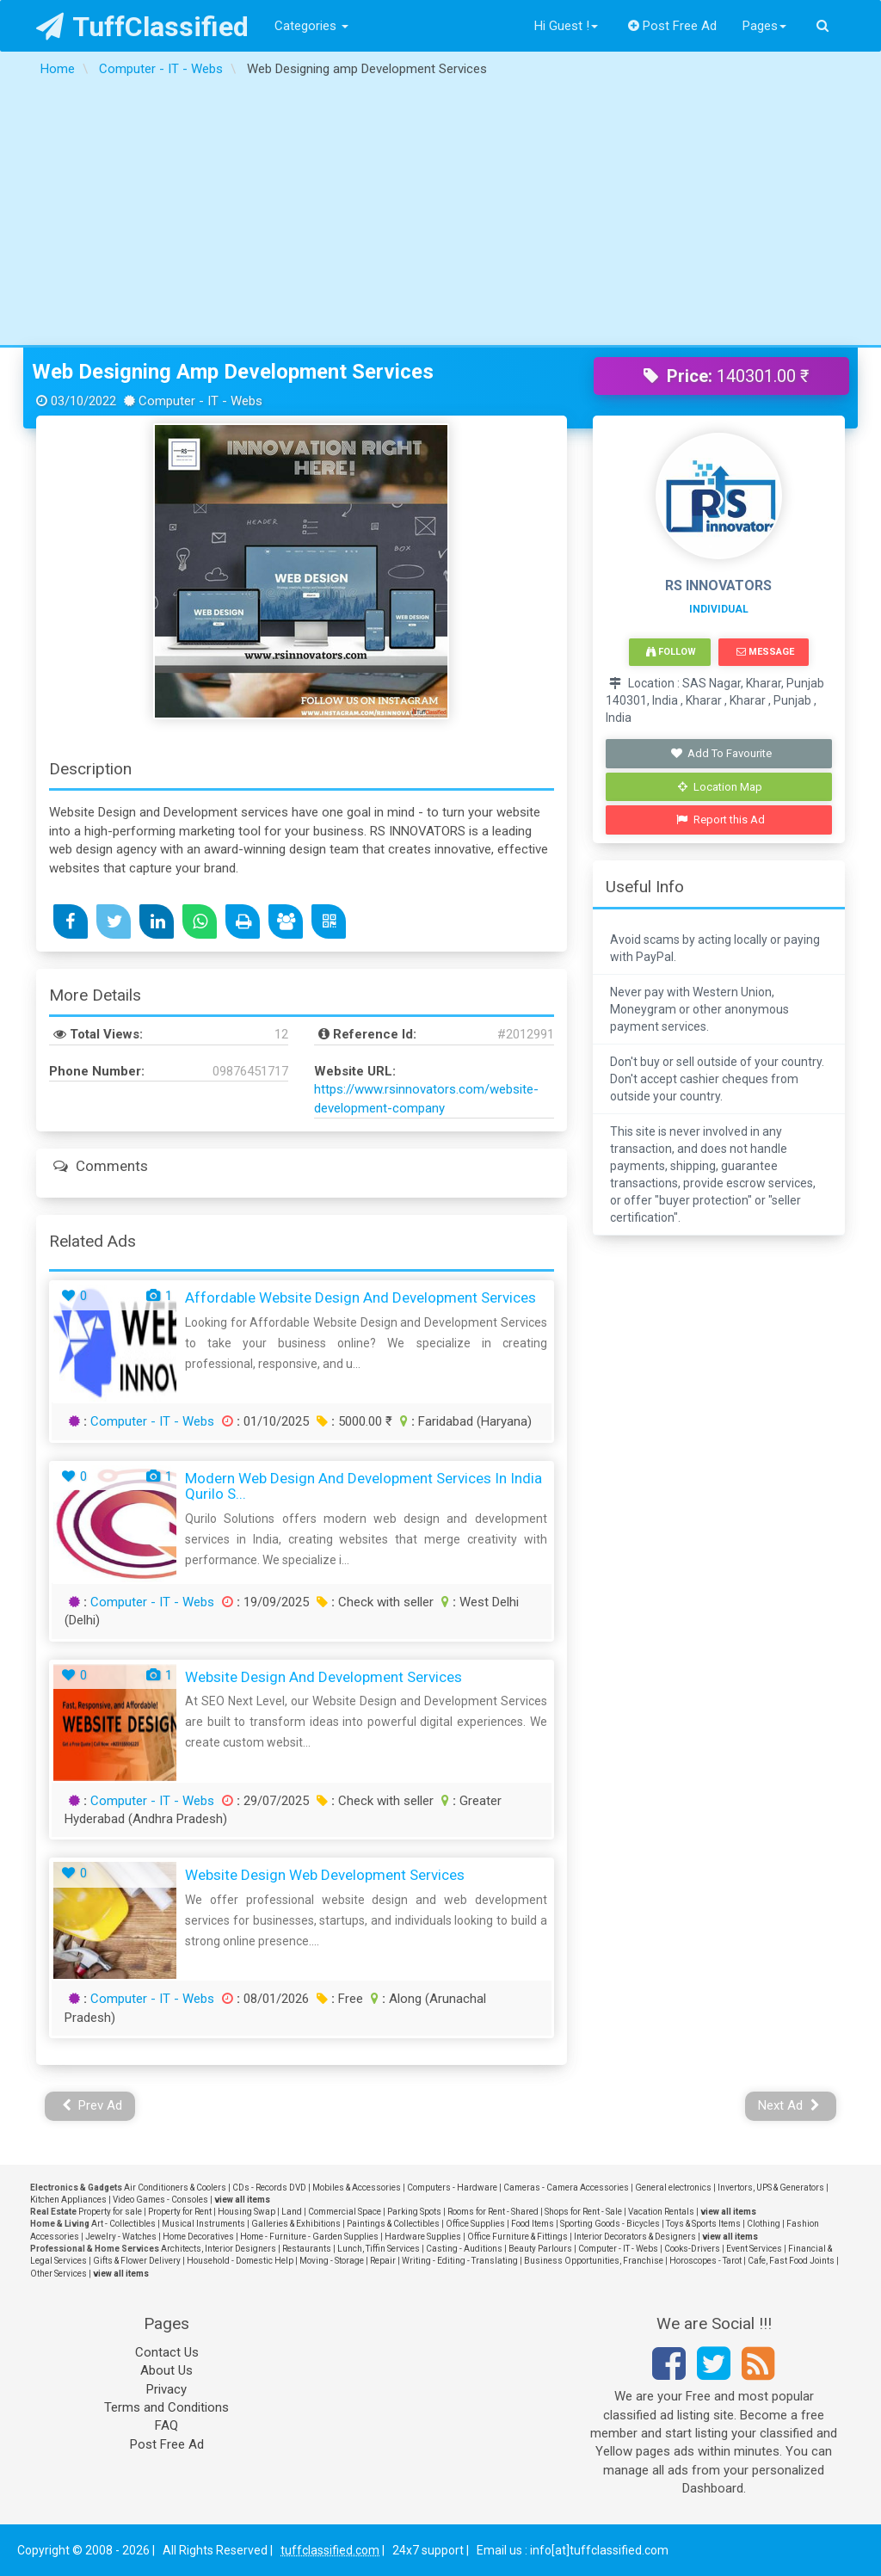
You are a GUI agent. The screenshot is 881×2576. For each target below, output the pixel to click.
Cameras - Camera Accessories (566, 2187)
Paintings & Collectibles (393, 2223)
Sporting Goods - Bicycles (610, 2223)
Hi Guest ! (566, 26)
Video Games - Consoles (160, 2199)
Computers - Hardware (452, 2187)
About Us (166, 2370)
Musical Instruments (203, 2223)
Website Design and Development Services (323, 1676)
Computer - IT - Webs (152, 1421)
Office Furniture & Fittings (517, 2236)
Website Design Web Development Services (325, 1874)
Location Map (720, 786)
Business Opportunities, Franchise (593, 2260)
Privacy (166, 2389)
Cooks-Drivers (692, 2248)
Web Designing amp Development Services (233, 372)
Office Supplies (475, 2223)
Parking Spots (414, 2211)
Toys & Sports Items (703, 2223)
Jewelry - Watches (121, 2236)
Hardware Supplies (423, 2236)
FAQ (166, 2425)
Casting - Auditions (464, 2248)
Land (291, 2211)
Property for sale (110, 2211)
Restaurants (306, 2248)
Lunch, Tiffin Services (378, 2248)
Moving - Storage (331, 2260)
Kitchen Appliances (68, 2199)
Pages (764, 26)
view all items (242, 2199)
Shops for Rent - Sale (583, 2211)
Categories (311, 26)
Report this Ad (720, 819)
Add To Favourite (720, 753)
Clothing (763, 2223)
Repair (383, 2260)
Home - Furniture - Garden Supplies (309, 2236)
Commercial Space (344, 2211)
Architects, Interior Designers (218, 2248)
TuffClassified (142, 26)
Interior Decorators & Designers (635, 2236)
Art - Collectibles (123, 2223)
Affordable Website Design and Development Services (360, 1297)
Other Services (58, 2273)
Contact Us (167, 2352)
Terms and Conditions (166, 2407)
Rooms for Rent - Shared (493, 2211)
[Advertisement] (440, 216)
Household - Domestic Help (240, 2260)
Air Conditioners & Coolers (175, 2187)
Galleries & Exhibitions (296, 2223)
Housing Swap (246, 2211)
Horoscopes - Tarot (705, 2260)
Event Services (754, 2248)
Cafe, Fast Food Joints (791, 2260)
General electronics (673, 2187)
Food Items (532, 2223)
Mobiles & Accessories (356, 2187)
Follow (671, 651)
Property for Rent (180, 2211)
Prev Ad (92, 2105)
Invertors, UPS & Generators (771, 2187)
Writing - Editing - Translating (460, 2260)
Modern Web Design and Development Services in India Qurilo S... (363, 1486)
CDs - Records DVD (269, 2187)
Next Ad (789, 2105)
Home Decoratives (198, 2236)
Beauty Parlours (540, 2248)
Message (765, 651)
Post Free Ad (673, 26)
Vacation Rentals (661, 2211)
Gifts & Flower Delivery (137, 2260)
